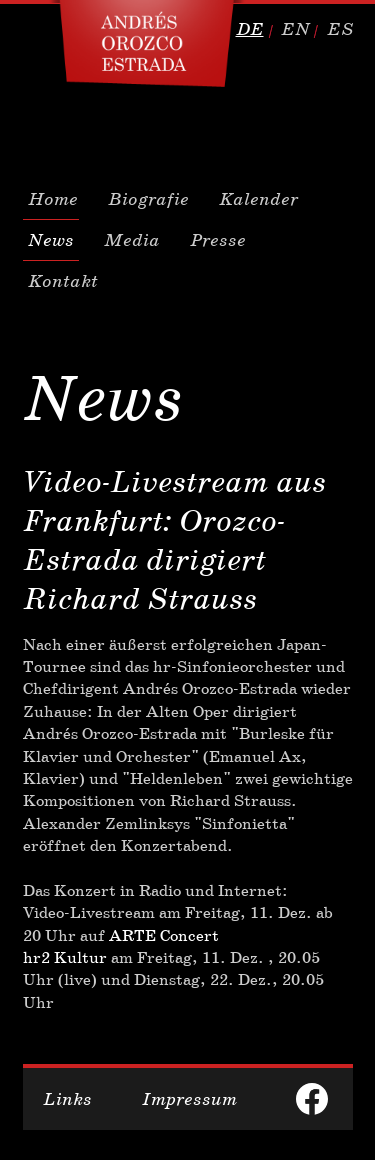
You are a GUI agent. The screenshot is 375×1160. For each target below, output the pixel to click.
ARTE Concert (164, 935)
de (250, 29)
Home (53, 199)
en (295, 29)
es (340, 29)
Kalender (258, 199)
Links (67, 1099)
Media (132, 240)
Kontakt (63, 281)
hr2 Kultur (65, 957)
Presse (218, 240)
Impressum (189, 1099)
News (51, 240)
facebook (312, 1099)
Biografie (148, 199)
